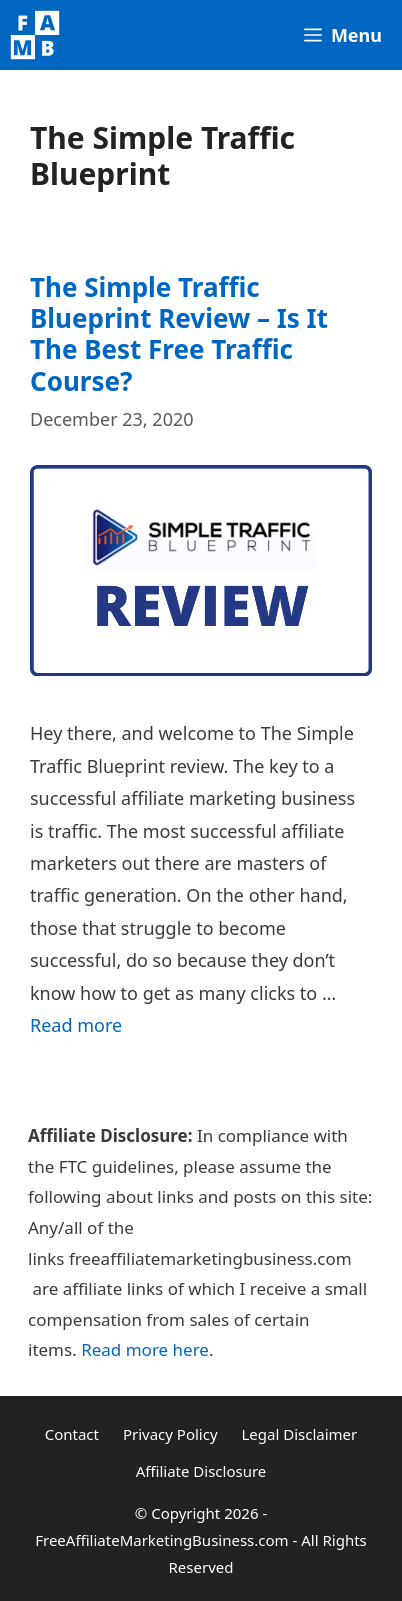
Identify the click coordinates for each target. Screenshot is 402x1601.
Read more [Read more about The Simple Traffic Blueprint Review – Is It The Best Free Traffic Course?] (76, 1025)
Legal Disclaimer (299, 1434)
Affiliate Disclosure (201, 1471)
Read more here (145, 1349)
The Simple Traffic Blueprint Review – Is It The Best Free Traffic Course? (179, 334)
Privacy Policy (170, 1434)
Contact (72, 1434)
